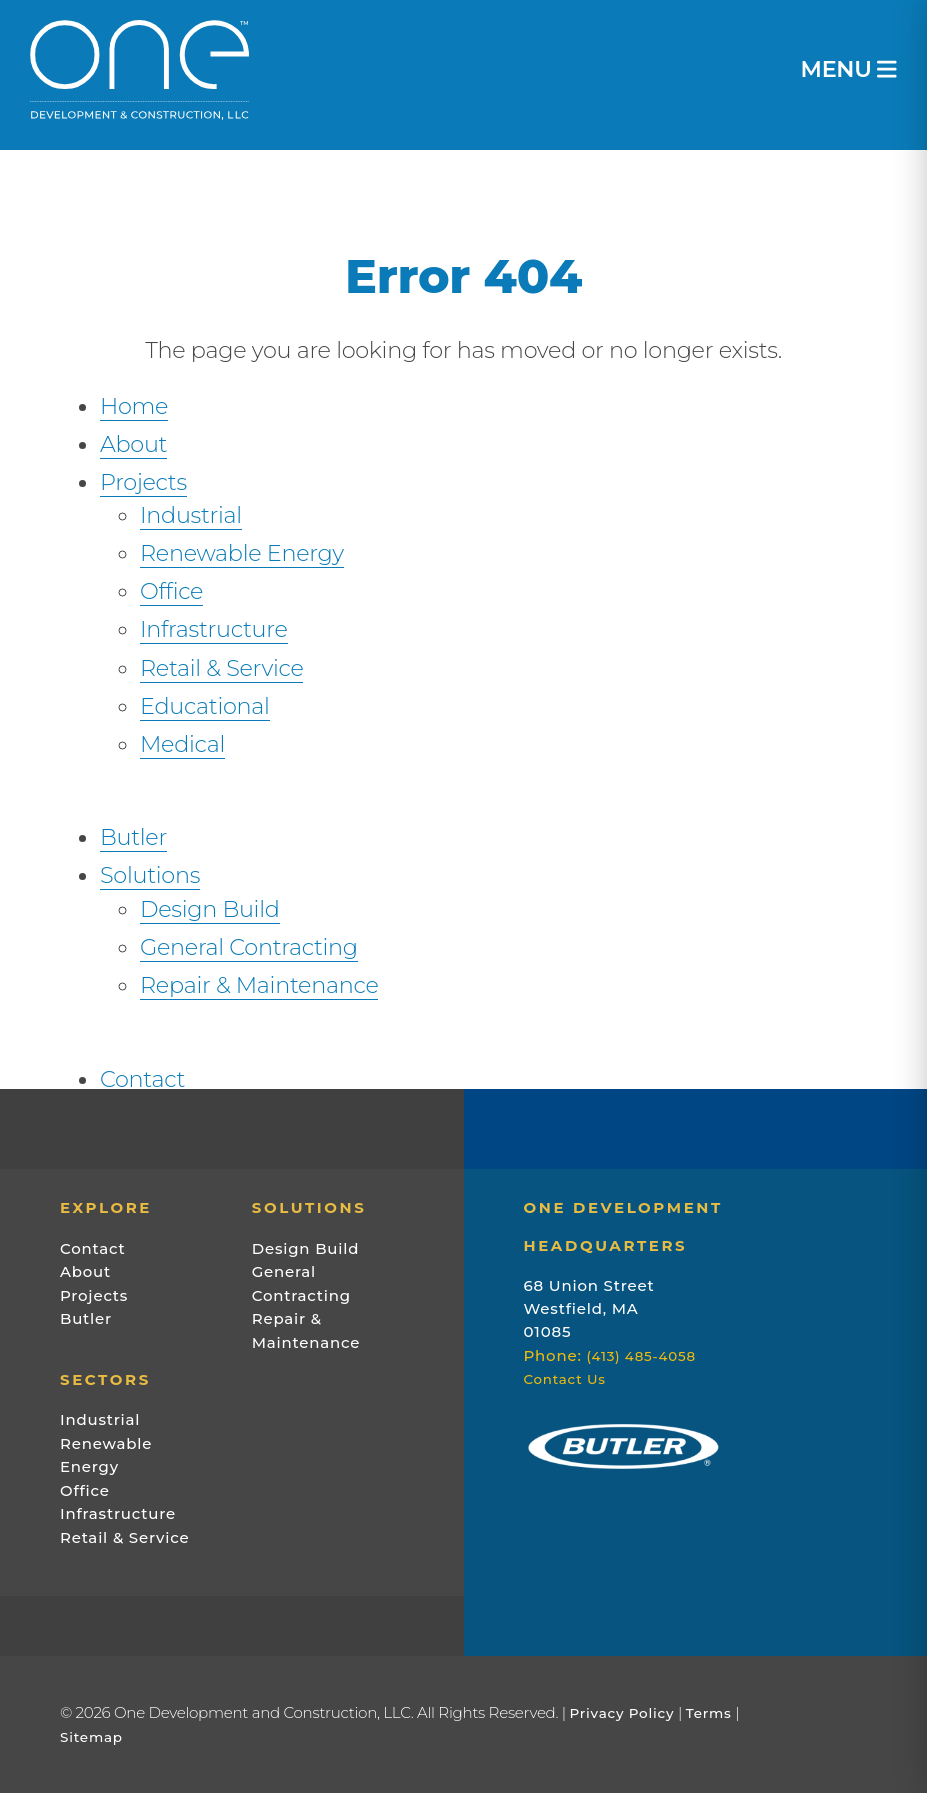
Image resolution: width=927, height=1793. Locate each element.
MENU (849, 69)
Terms (709, 1713)
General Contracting (249, 947)
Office (171, 591)
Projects (143, 482)
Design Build (210, 909)
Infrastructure (214, 629)
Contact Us (565, 1379)
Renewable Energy (242, 553)
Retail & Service (221, 668)
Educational (205, 706)
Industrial (191, 515)
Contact (142, 1079)
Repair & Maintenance (259, 985)
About (133, 444)
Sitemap (91, 1737)
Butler (133, 837)
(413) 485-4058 (641, 1356)
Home (134, 406)
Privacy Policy (622, 1713)
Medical (182, 744)
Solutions (150, 875)
